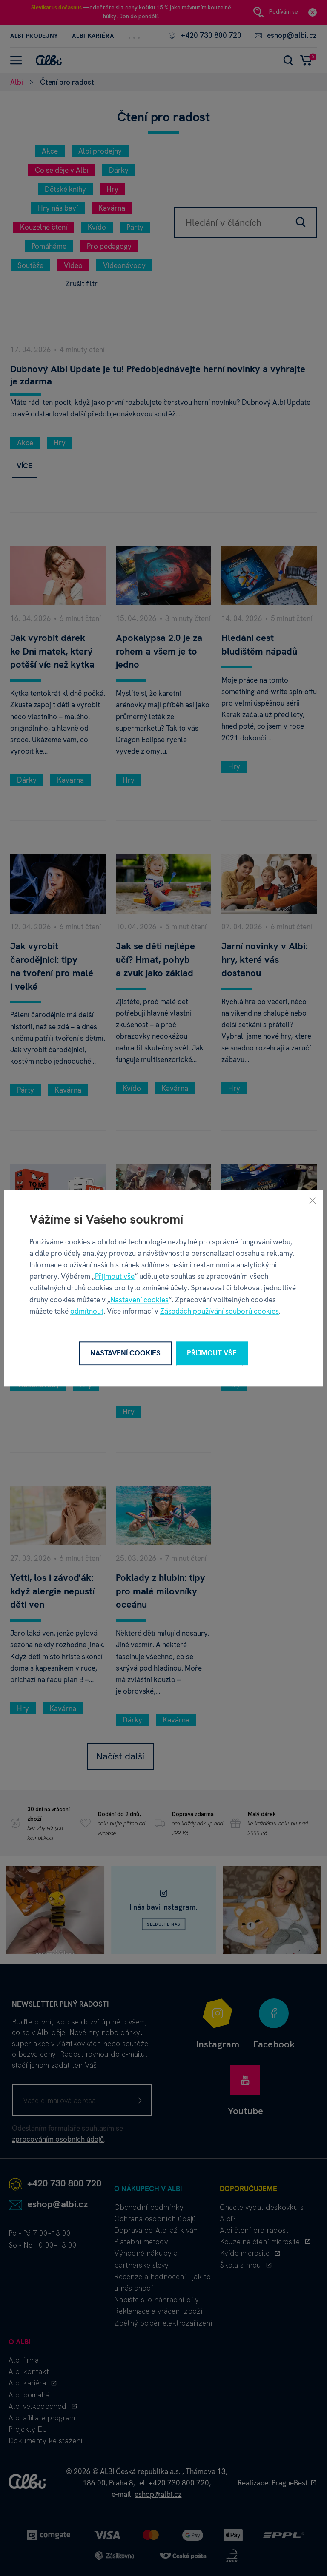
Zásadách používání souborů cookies (219, 1311)
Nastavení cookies (139, 1299)
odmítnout (86, 1311)
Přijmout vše (115, 1276)
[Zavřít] (312, 1200)
